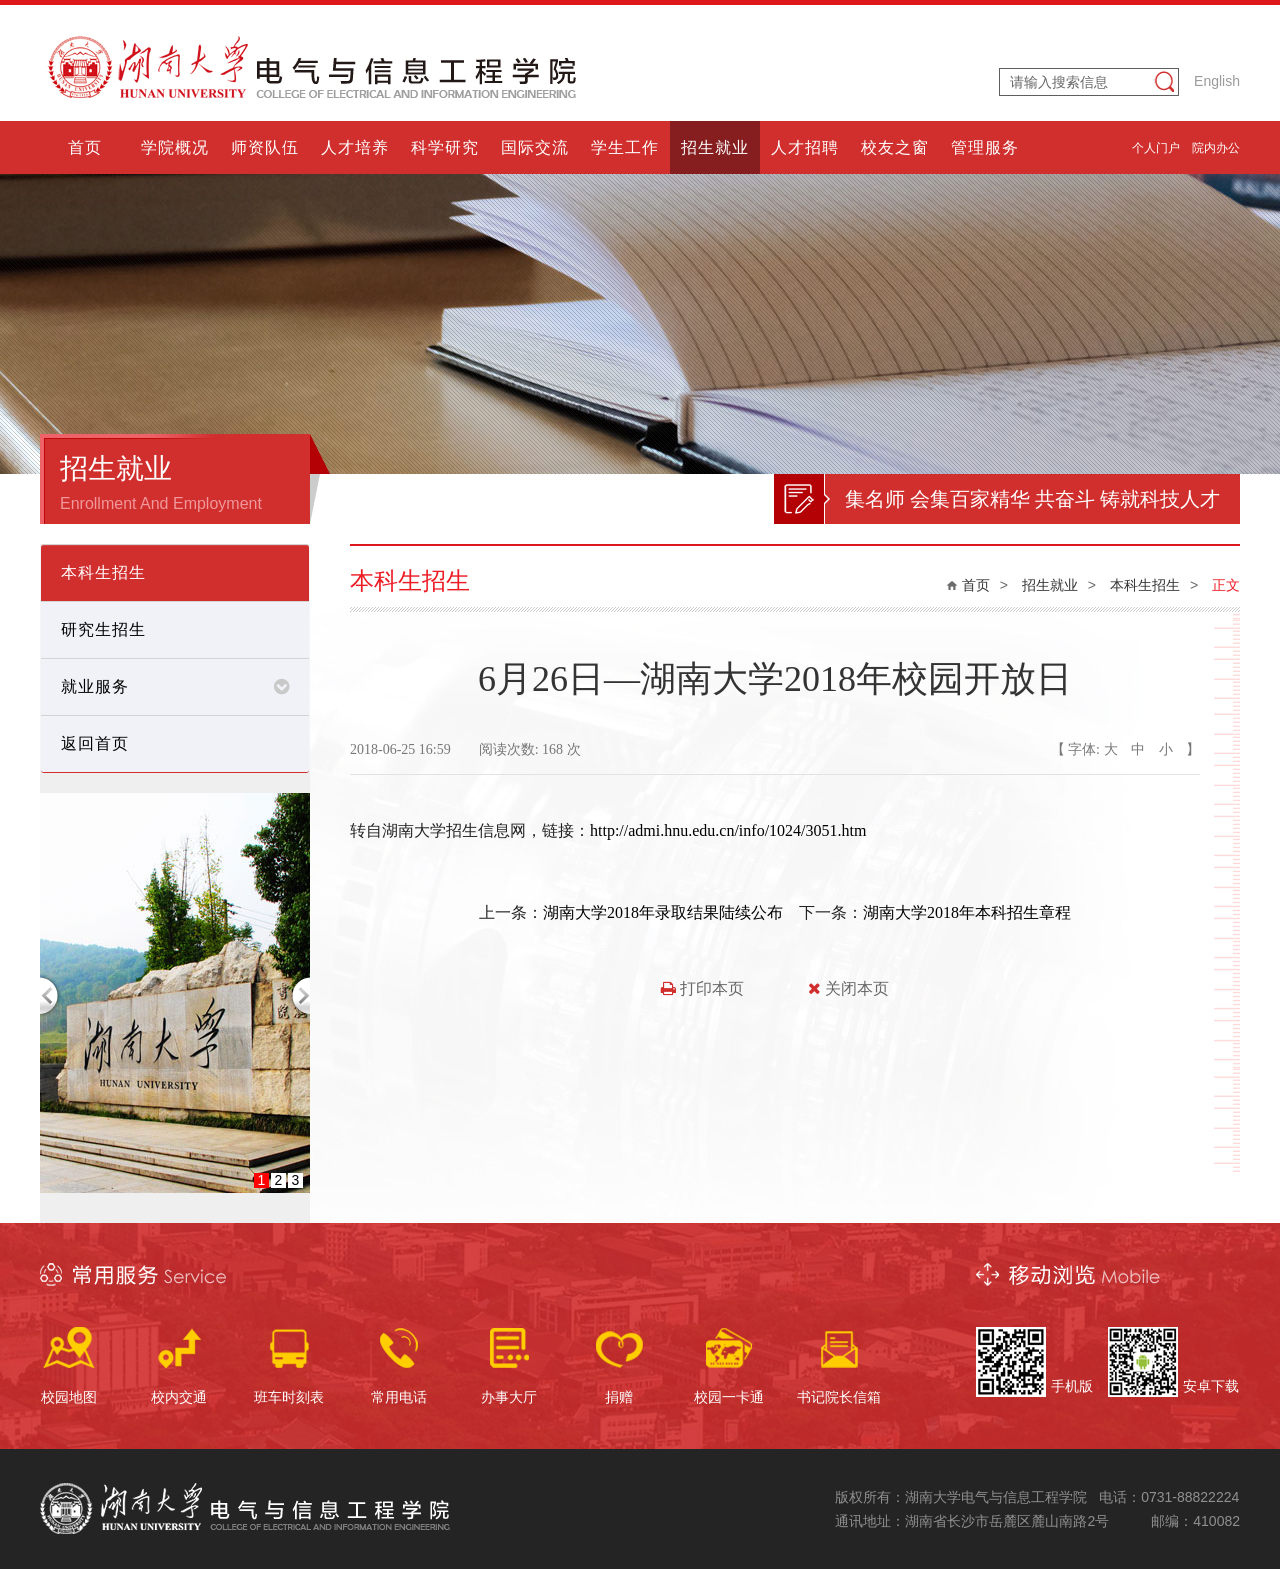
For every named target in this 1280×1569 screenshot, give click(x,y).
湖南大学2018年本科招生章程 (967, 912)
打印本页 (702, 988)
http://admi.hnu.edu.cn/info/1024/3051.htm (728, 830)
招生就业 (1050, 585)
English (1217, 81)
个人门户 (1156, 148)
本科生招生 (1145, 585)
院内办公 (1216, 148)
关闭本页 (848, 988)
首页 (976, 585)
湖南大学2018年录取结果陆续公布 (663, 912)
